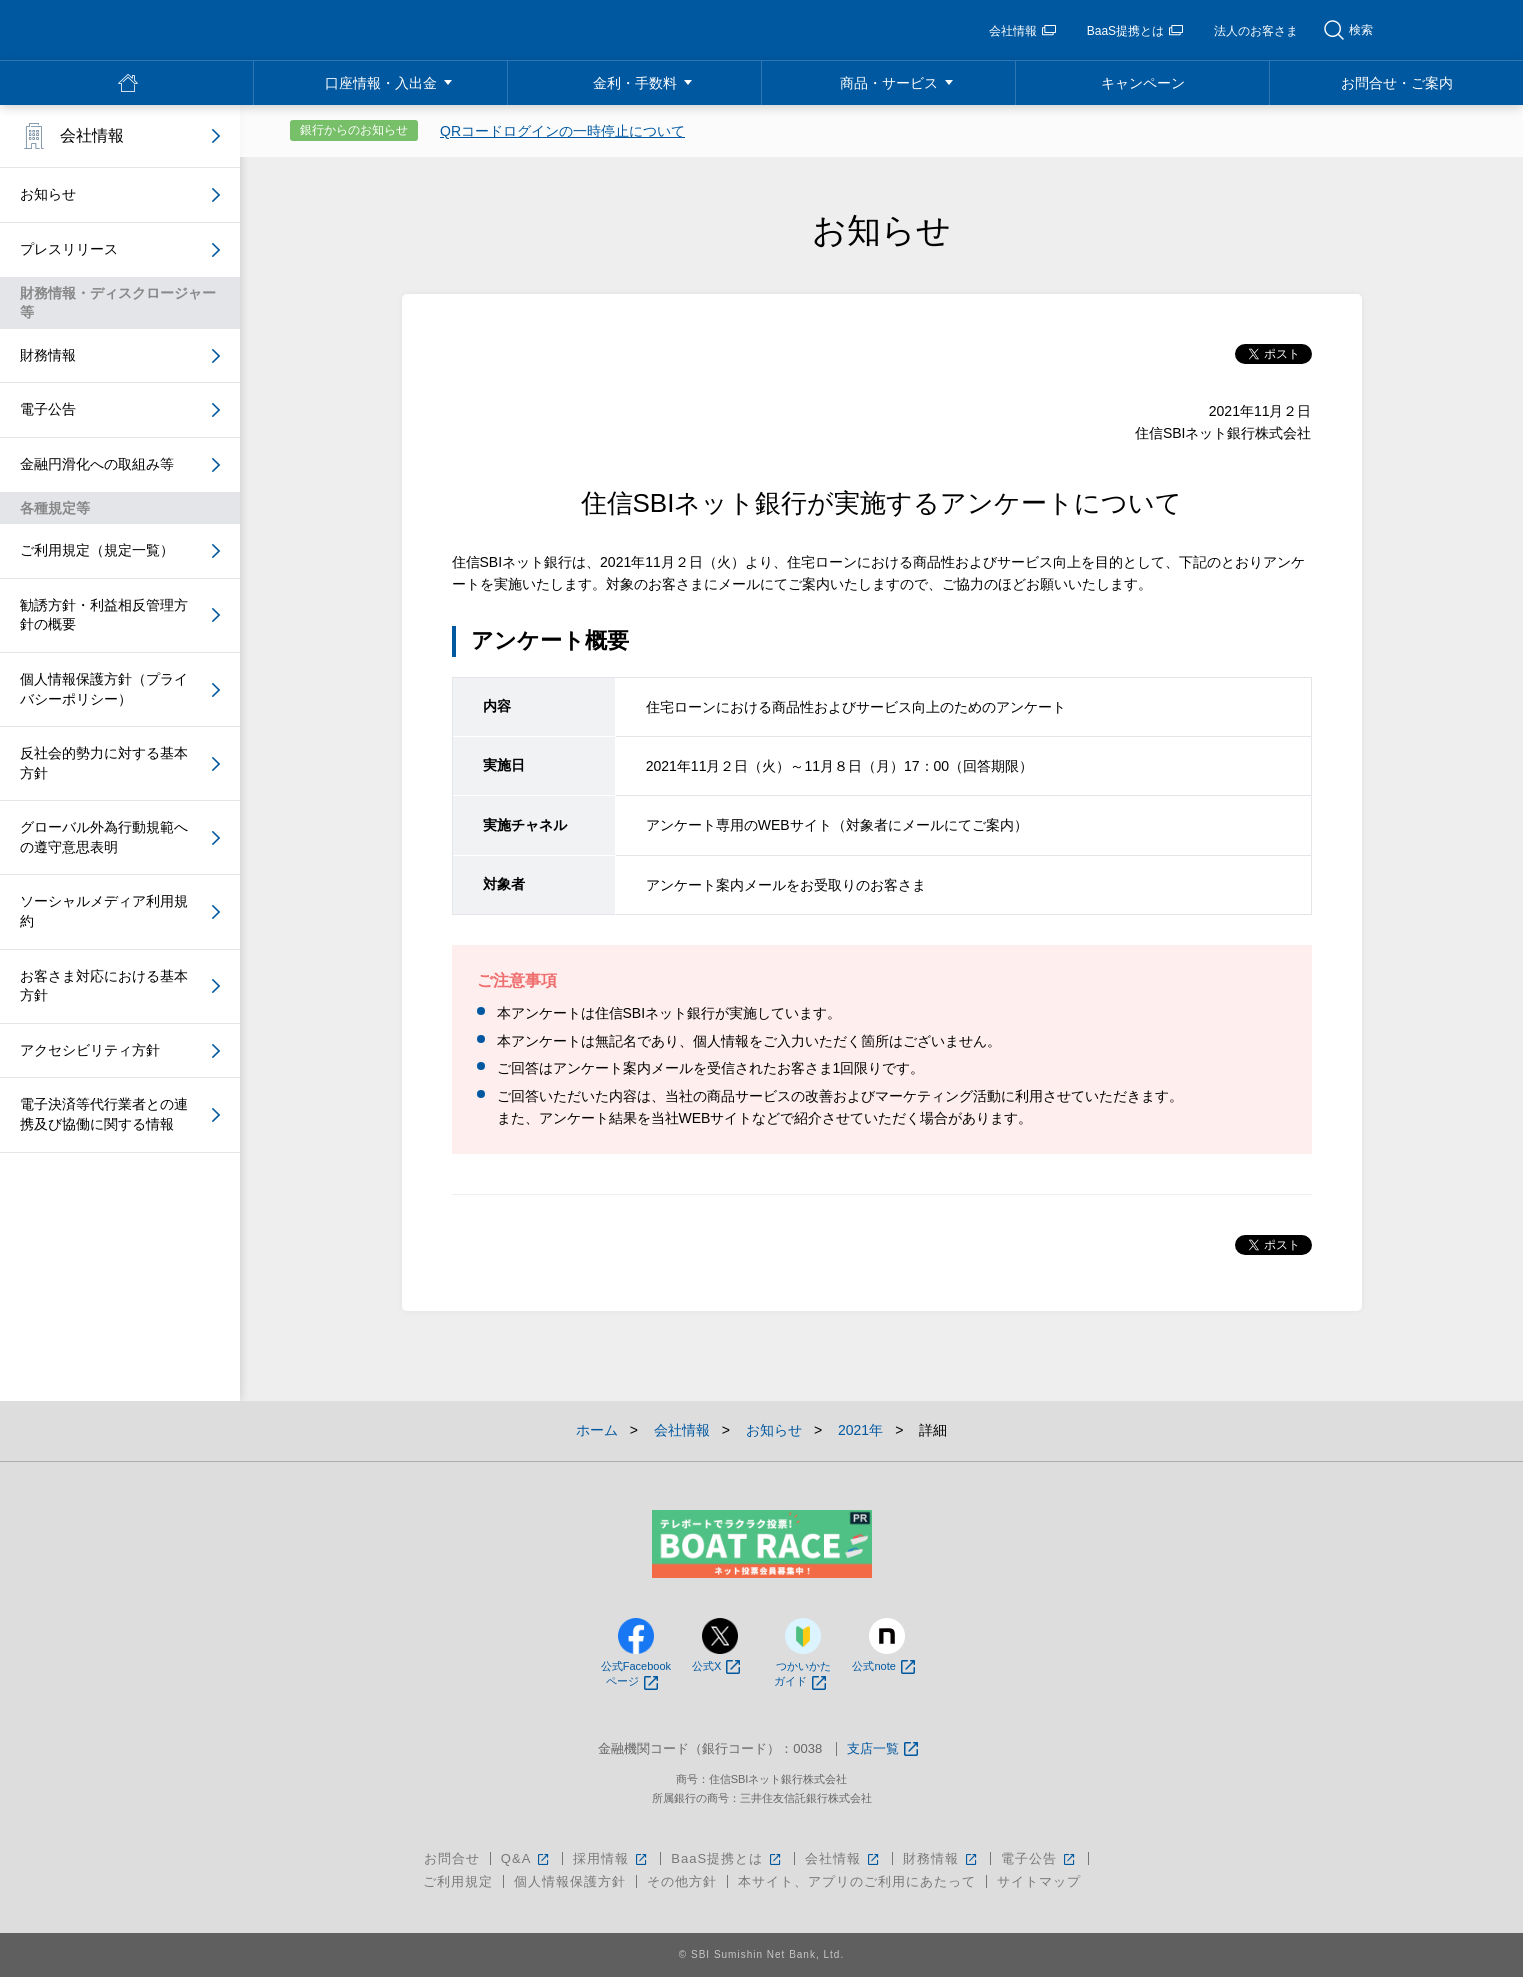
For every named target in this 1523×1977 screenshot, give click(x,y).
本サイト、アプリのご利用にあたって (857, 1881)
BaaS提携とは (1135, 31)
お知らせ (48, 194)
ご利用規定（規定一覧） (97, 550)
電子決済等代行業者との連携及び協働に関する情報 (104, 1114)
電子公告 (48, 409)
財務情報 (48, 355)
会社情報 (1022, 31)
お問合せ (452, 1858)
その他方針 (682, 1881)
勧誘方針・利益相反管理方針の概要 (104, 615)
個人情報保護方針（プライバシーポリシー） (104, 689)
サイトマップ (1039, 1881)
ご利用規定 (458, 1881)
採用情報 (611, 1858)
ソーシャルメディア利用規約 (104, 911)
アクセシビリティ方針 (90, 1050)
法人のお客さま (1256, 31)
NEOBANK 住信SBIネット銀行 (161, 30)
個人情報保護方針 (570, 1881)
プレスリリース (69, 249)
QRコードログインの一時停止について (562, 131)
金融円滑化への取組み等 (97, 464)
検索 (1361, 30)
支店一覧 (882, 1749)
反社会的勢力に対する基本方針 (104, 763)
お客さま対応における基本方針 (104, 986)
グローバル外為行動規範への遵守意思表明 (104, 837)
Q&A (526, 1858)
